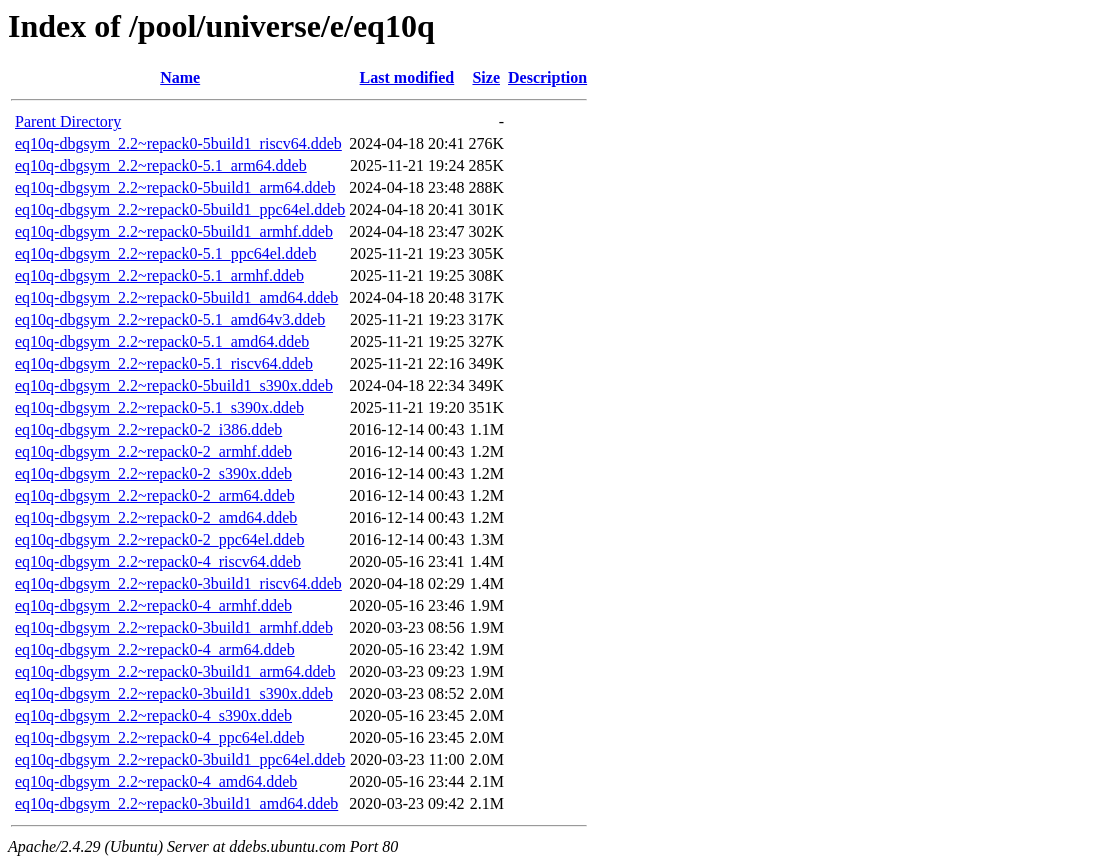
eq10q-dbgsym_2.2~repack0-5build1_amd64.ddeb (176, 297)
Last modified (407, 77)
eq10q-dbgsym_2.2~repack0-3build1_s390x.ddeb (174, 693)
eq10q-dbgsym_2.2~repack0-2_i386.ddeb (148, 429)
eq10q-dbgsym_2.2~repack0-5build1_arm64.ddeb (175, 187)
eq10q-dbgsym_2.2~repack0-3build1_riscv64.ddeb (178, 583)
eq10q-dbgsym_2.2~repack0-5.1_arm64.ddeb (161, 165)
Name (180, 77)
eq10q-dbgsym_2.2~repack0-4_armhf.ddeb (153, 605)
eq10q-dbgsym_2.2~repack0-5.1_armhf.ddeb (159, 275)
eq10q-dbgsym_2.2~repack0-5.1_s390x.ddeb (159, 407)
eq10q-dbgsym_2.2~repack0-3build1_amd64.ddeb (176, 803)
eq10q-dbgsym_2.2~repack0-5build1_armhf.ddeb (174, 231)
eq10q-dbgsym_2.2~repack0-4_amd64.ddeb (156, 781)
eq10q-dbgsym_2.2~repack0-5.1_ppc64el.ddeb (165, 253)
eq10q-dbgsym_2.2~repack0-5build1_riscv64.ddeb (178, 143)
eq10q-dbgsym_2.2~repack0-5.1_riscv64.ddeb (164, 363)
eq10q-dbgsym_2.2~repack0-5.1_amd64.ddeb (162, 341)
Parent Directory (68, 121)
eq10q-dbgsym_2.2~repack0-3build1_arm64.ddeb (175, 671)
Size (486, 77)
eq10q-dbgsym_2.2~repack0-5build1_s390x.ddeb (174, 385)
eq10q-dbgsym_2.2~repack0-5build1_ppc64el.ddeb (180, 209)
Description (547, 77)
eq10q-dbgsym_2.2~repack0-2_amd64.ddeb (156, 517)
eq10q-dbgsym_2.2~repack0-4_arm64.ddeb (155, 649)
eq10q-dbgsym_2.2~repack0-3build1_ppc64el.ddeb (180, 759)
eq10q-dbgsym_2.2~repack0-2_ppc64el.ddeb (159, 539)
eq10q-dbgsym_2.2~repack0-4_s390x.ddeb (153, 715)
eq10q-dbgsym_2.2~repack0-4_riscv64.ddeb (158, 561)
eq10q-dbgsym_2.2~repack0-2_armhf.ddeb (153, 451)
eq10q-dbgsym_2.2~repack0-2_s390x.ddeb (153, 473)
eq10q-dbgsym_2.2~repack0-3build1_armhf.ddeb (174, 627)
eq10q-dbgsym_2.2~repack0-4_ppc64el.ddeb (159, 737)
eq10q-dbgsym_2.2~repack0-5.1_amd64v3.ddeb (170, 319)
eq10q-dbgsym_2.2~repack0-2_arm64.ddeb (155, 495)
